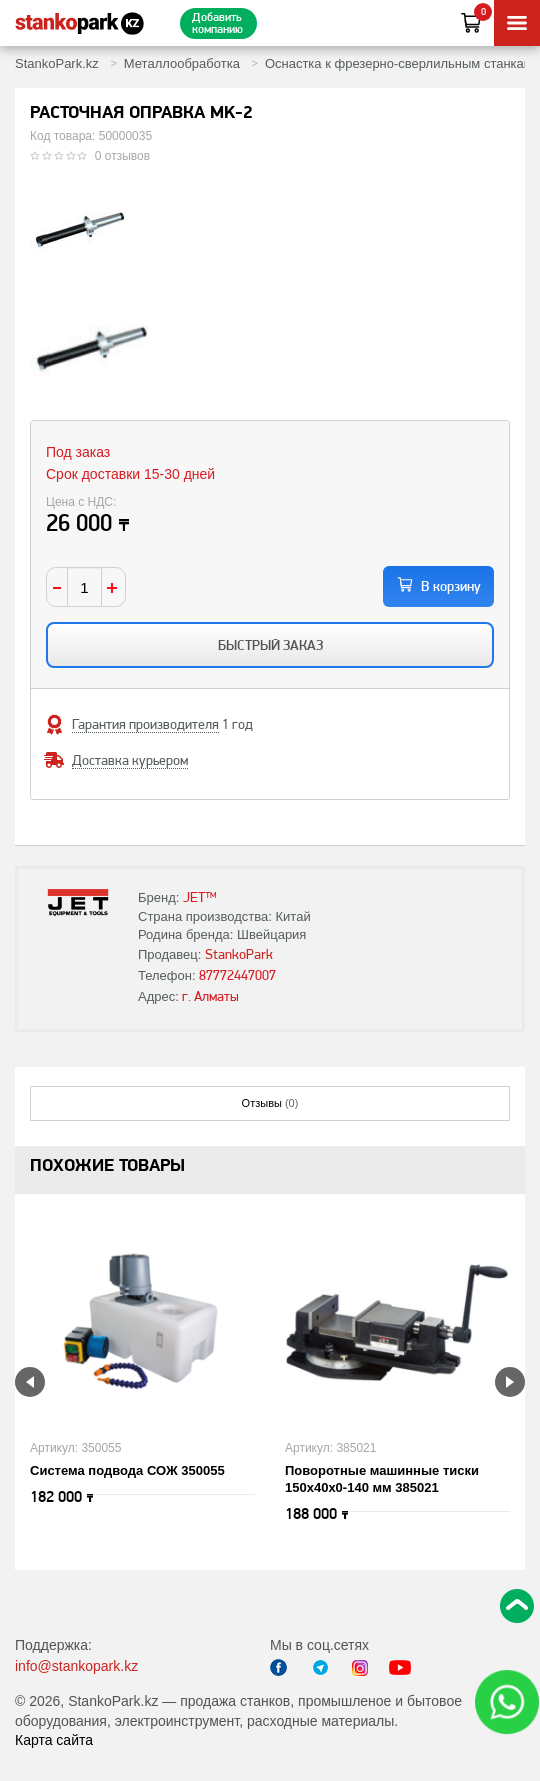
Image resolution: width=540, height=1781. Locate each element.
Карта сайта (54, 1740)
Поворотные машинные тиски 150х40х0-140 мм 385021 (382, 1479)
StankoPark (239, 954)
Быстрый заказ (270, 645)
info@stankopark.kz (76, 1666)
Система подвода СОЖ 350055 (127, 1470)
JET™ (200, 897)
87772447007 (237, 975)
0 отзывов (122, 156)
